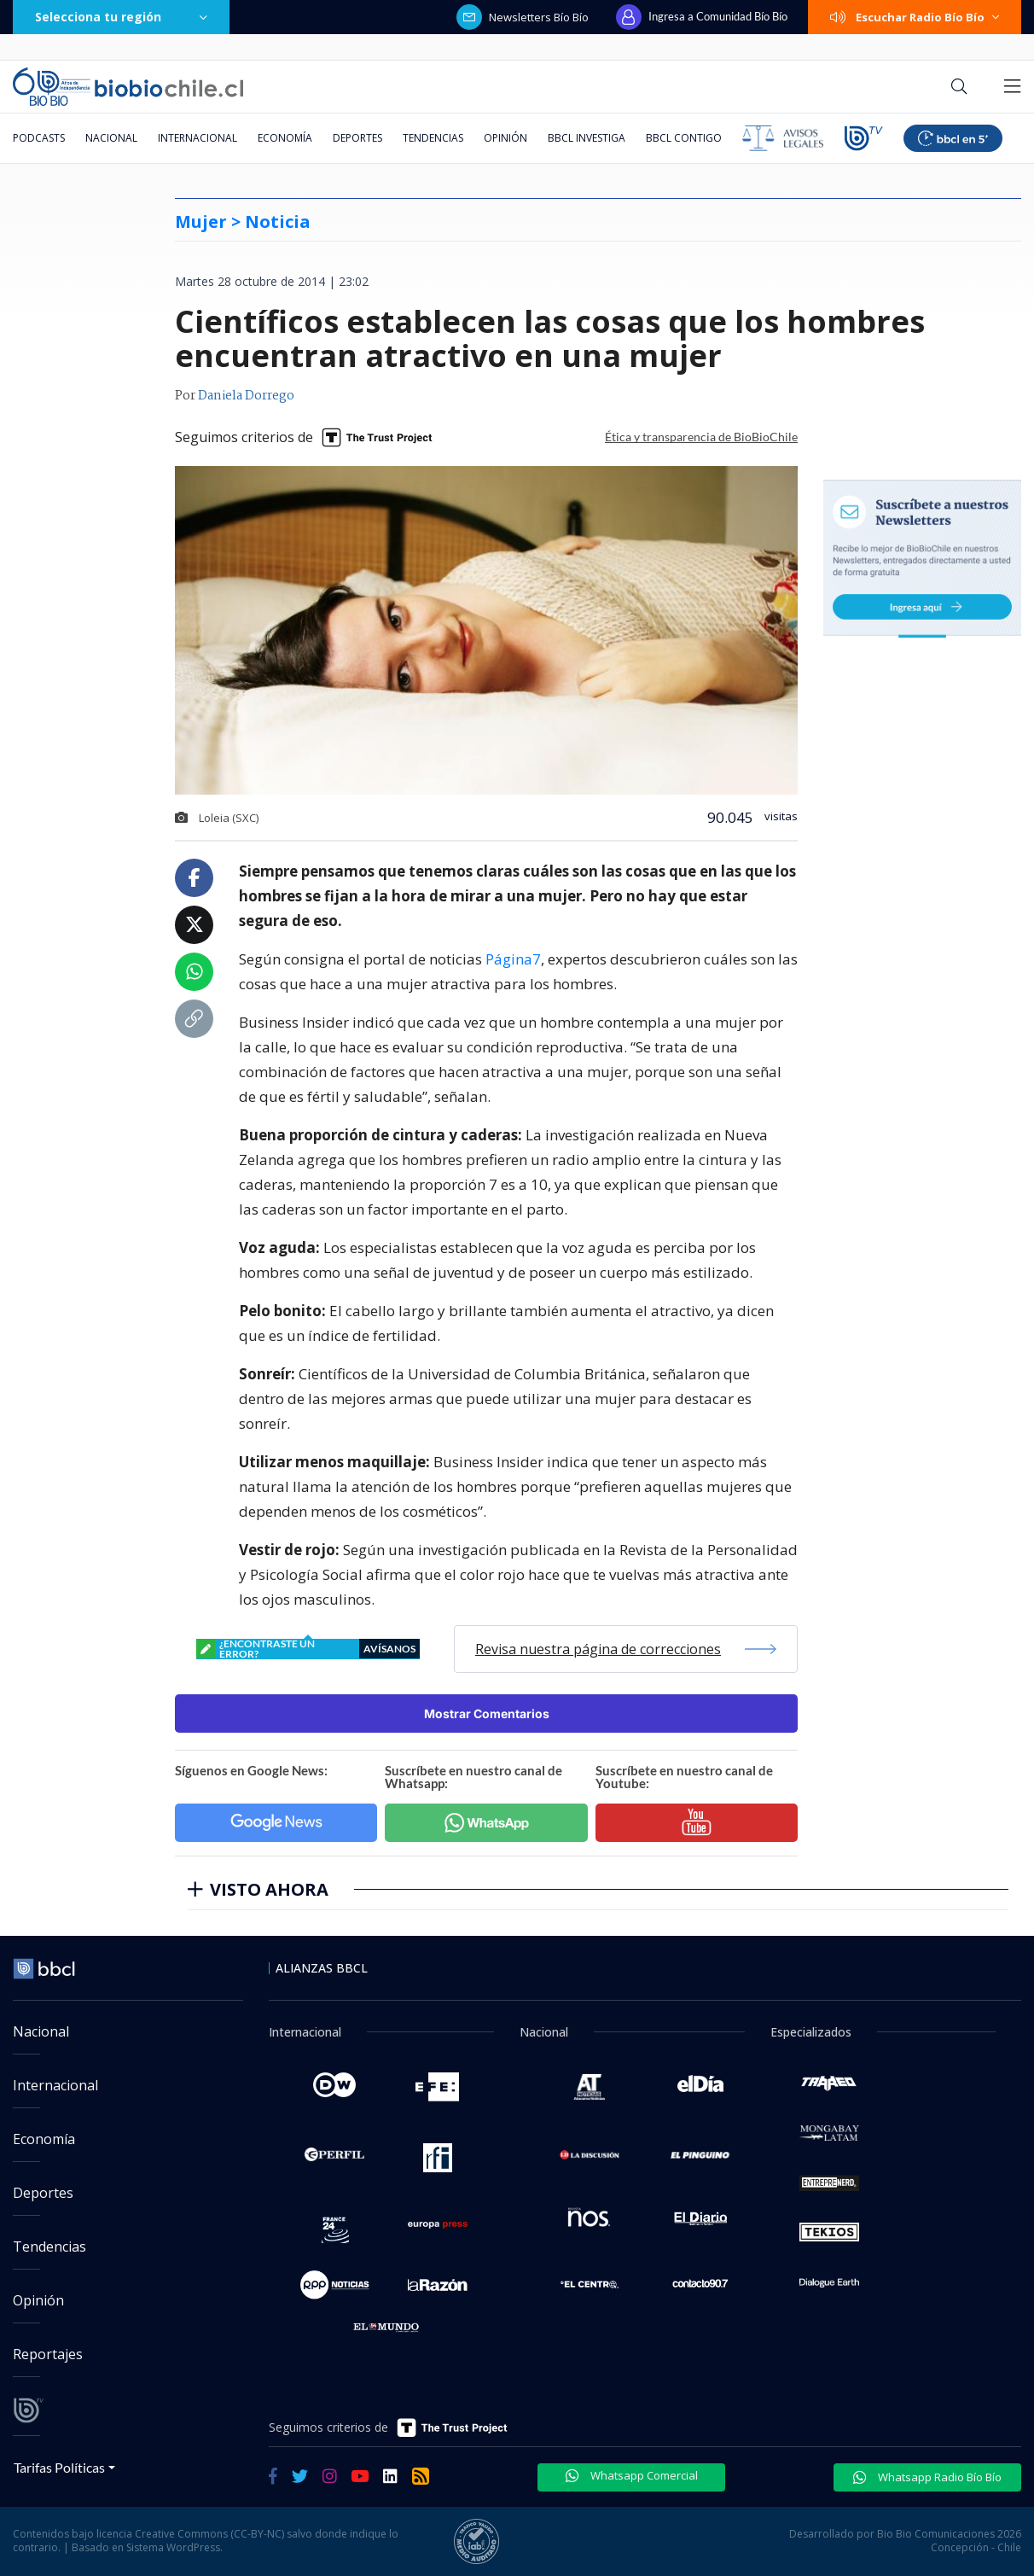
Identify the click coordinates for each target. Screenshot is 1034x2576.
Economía (285, 138)
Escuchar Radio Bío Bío (914, 17)
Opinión (505, 138)
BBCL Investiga (586, 138)
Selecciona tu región (121, 17)
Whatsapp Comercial (632, 2475)
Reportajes (48, 2354)
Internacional (197, 138)
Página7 (513, 959)
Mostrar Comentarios (486, 1713)
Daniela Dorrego (246, 396)
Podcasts (39, 138)
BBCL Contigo (684, 138)
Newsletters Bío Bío (522, 17)
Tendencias (433, 138)
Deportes (357, 138)
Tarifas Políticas (59, 2467)
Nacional (111, 138)
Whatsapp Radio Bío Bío (927, 2477)
